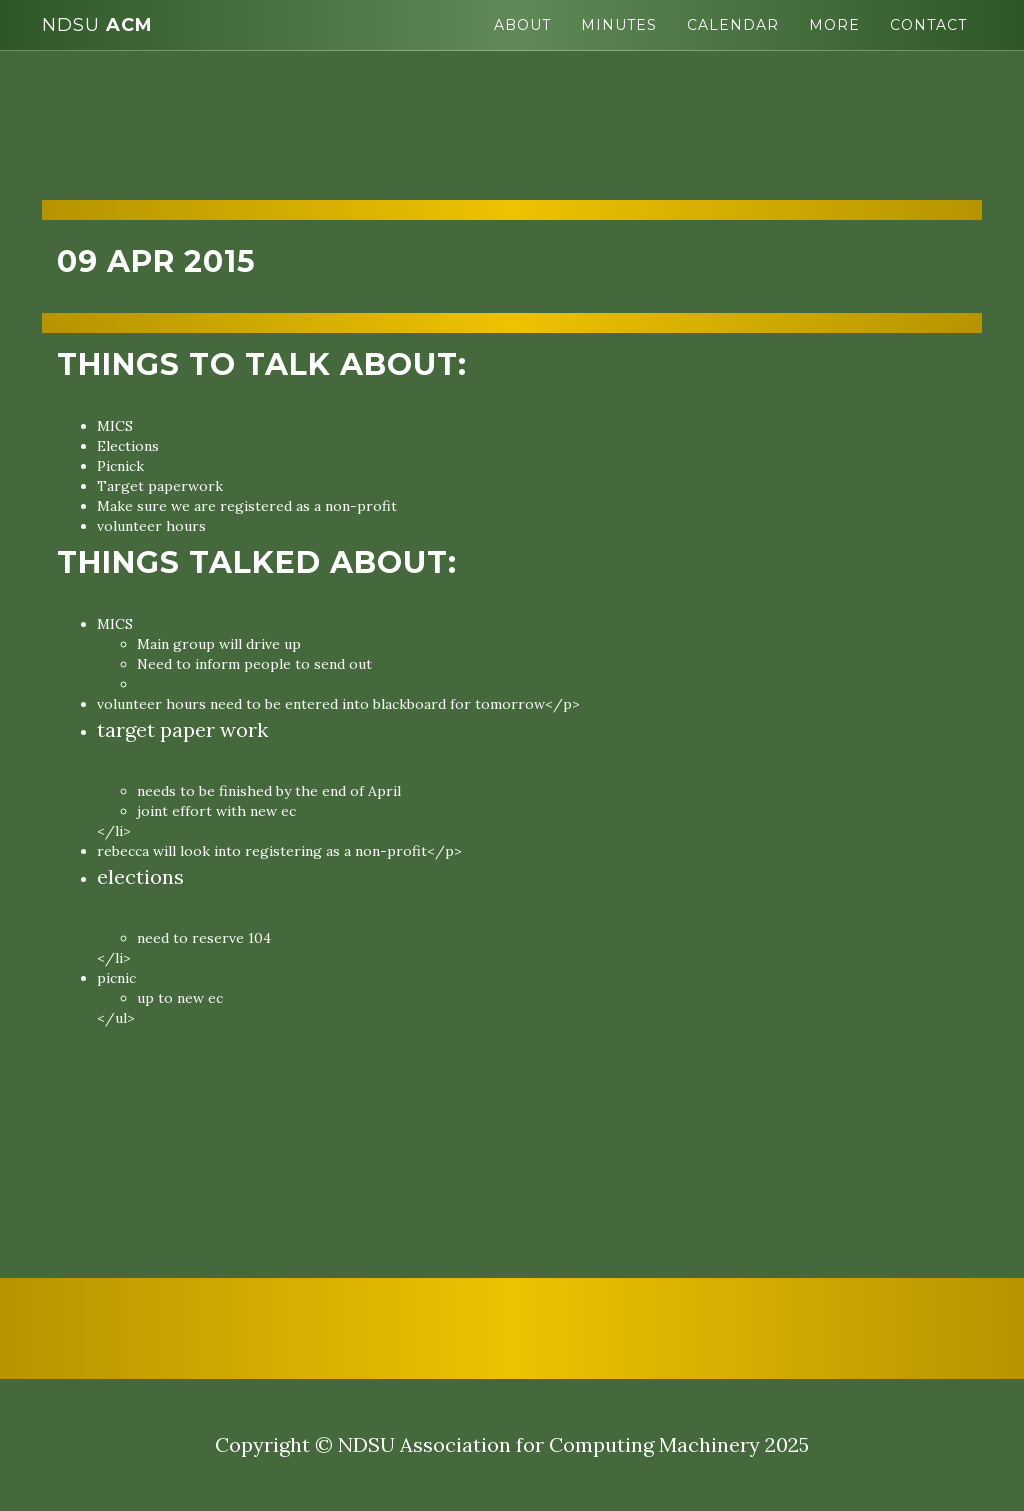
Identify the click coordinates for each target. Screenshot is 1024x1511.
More (834, 25)
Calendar (733, 25)
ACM (97, 25)
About (522, 25)
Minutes (619, 25)
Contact (928, 25)
